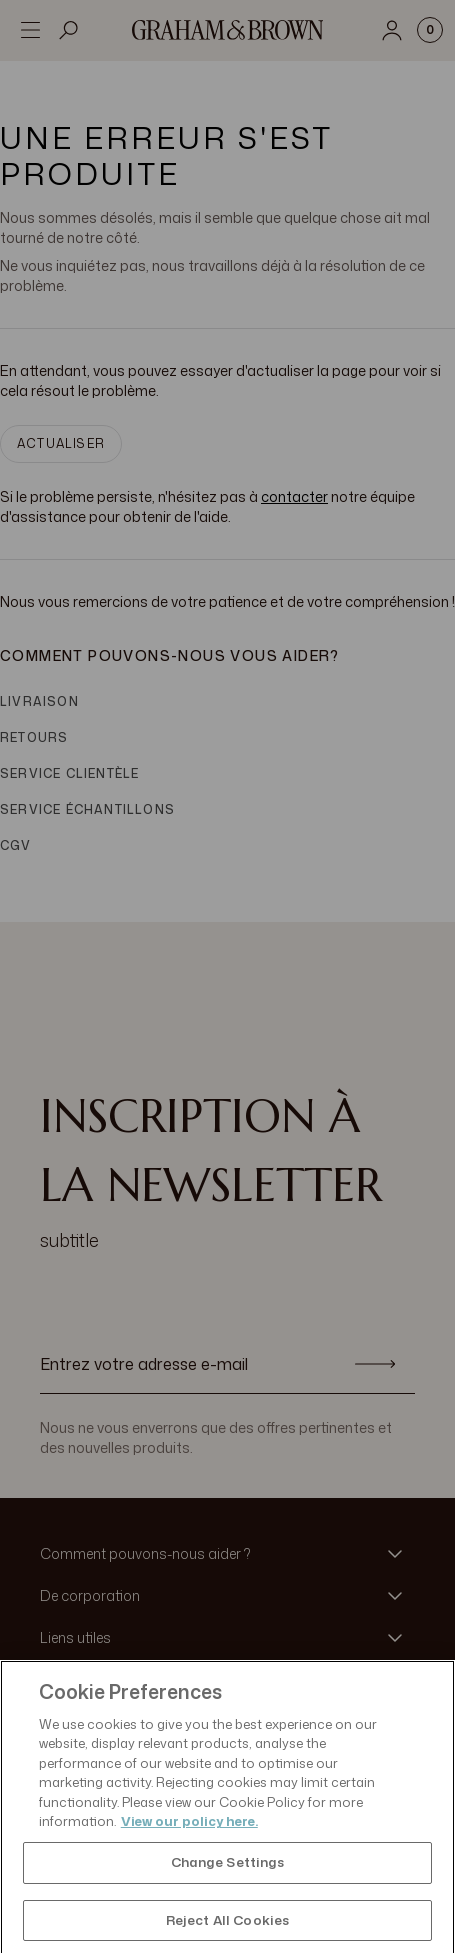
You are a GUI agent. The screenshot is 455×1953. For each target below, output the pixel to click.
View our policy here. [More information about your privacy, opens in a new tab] (189, 1851)
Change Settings (228, 1891)
